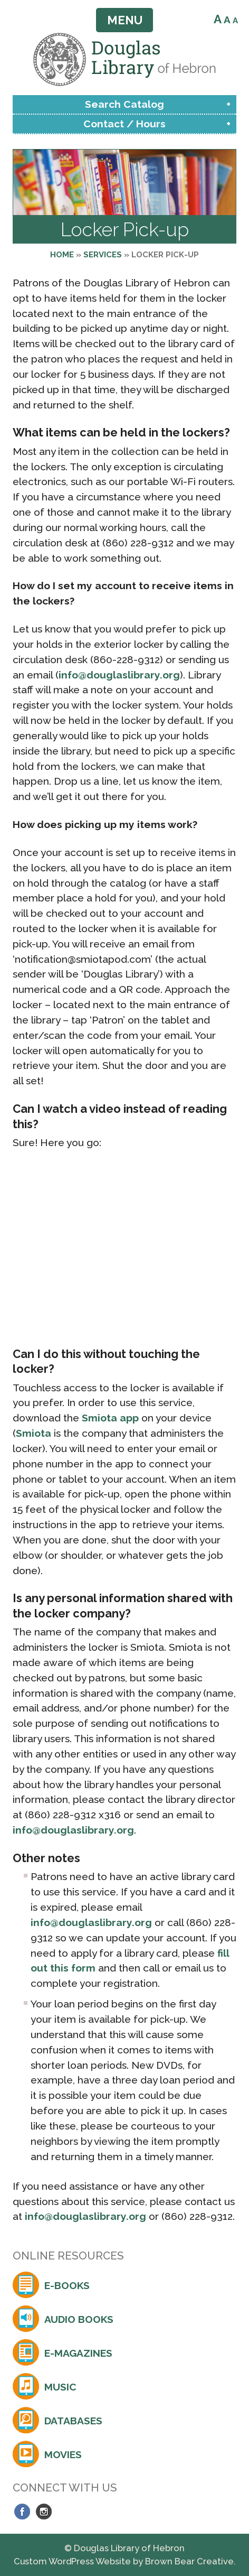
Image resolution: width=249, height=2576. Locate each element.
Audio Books (78, 2319)
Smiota (33, 1433)
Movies (63, 2454)
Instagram (44, 2511)
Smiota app (110, 1418)
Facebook (22, 2511)
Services (102, 254)
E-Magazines (78, 2353)
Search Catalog (124, 104)
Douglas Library (124, 59)
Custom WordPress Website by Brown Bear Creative (124, 2561)
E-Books (67, 2285)
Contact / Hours (124, 123)
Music (60, 2387)
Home (62, 254)
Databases (73, 2420)
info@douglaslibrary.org (119, 675)
